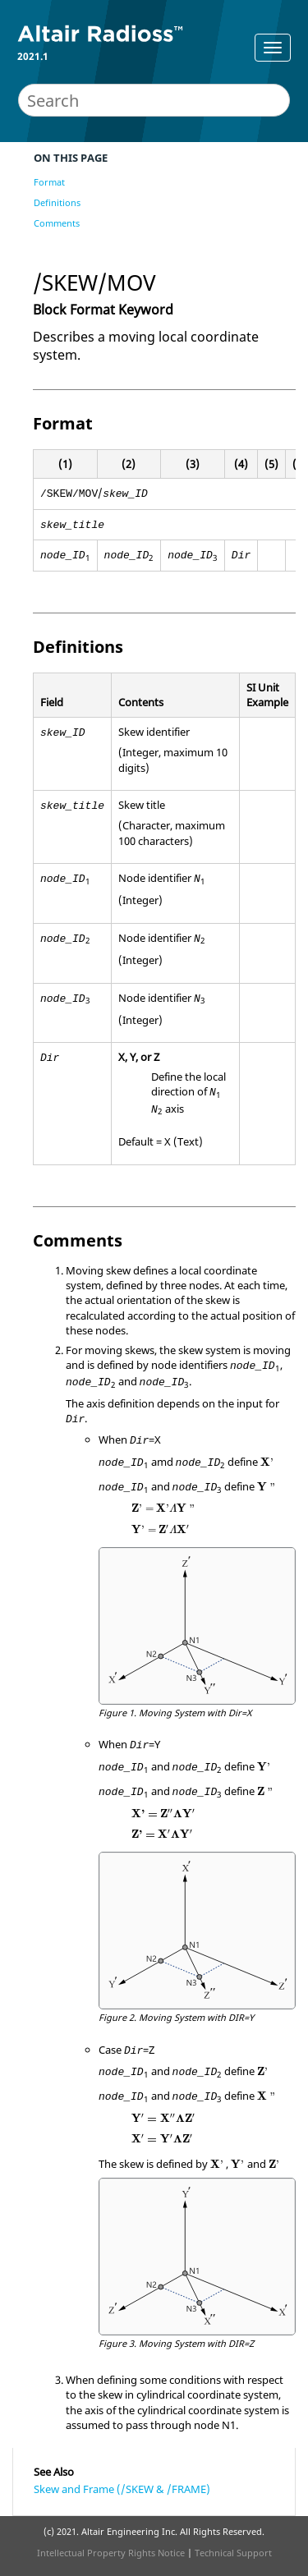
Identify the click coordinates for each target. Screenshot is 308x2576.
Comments (57, 223)
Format (49, 182)
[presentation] (267, 1462)
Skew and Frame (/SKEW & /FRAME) (122, 2489)
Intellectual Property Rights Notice (111, 2552)
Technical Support (233, 2552)
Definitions (57, 202)
